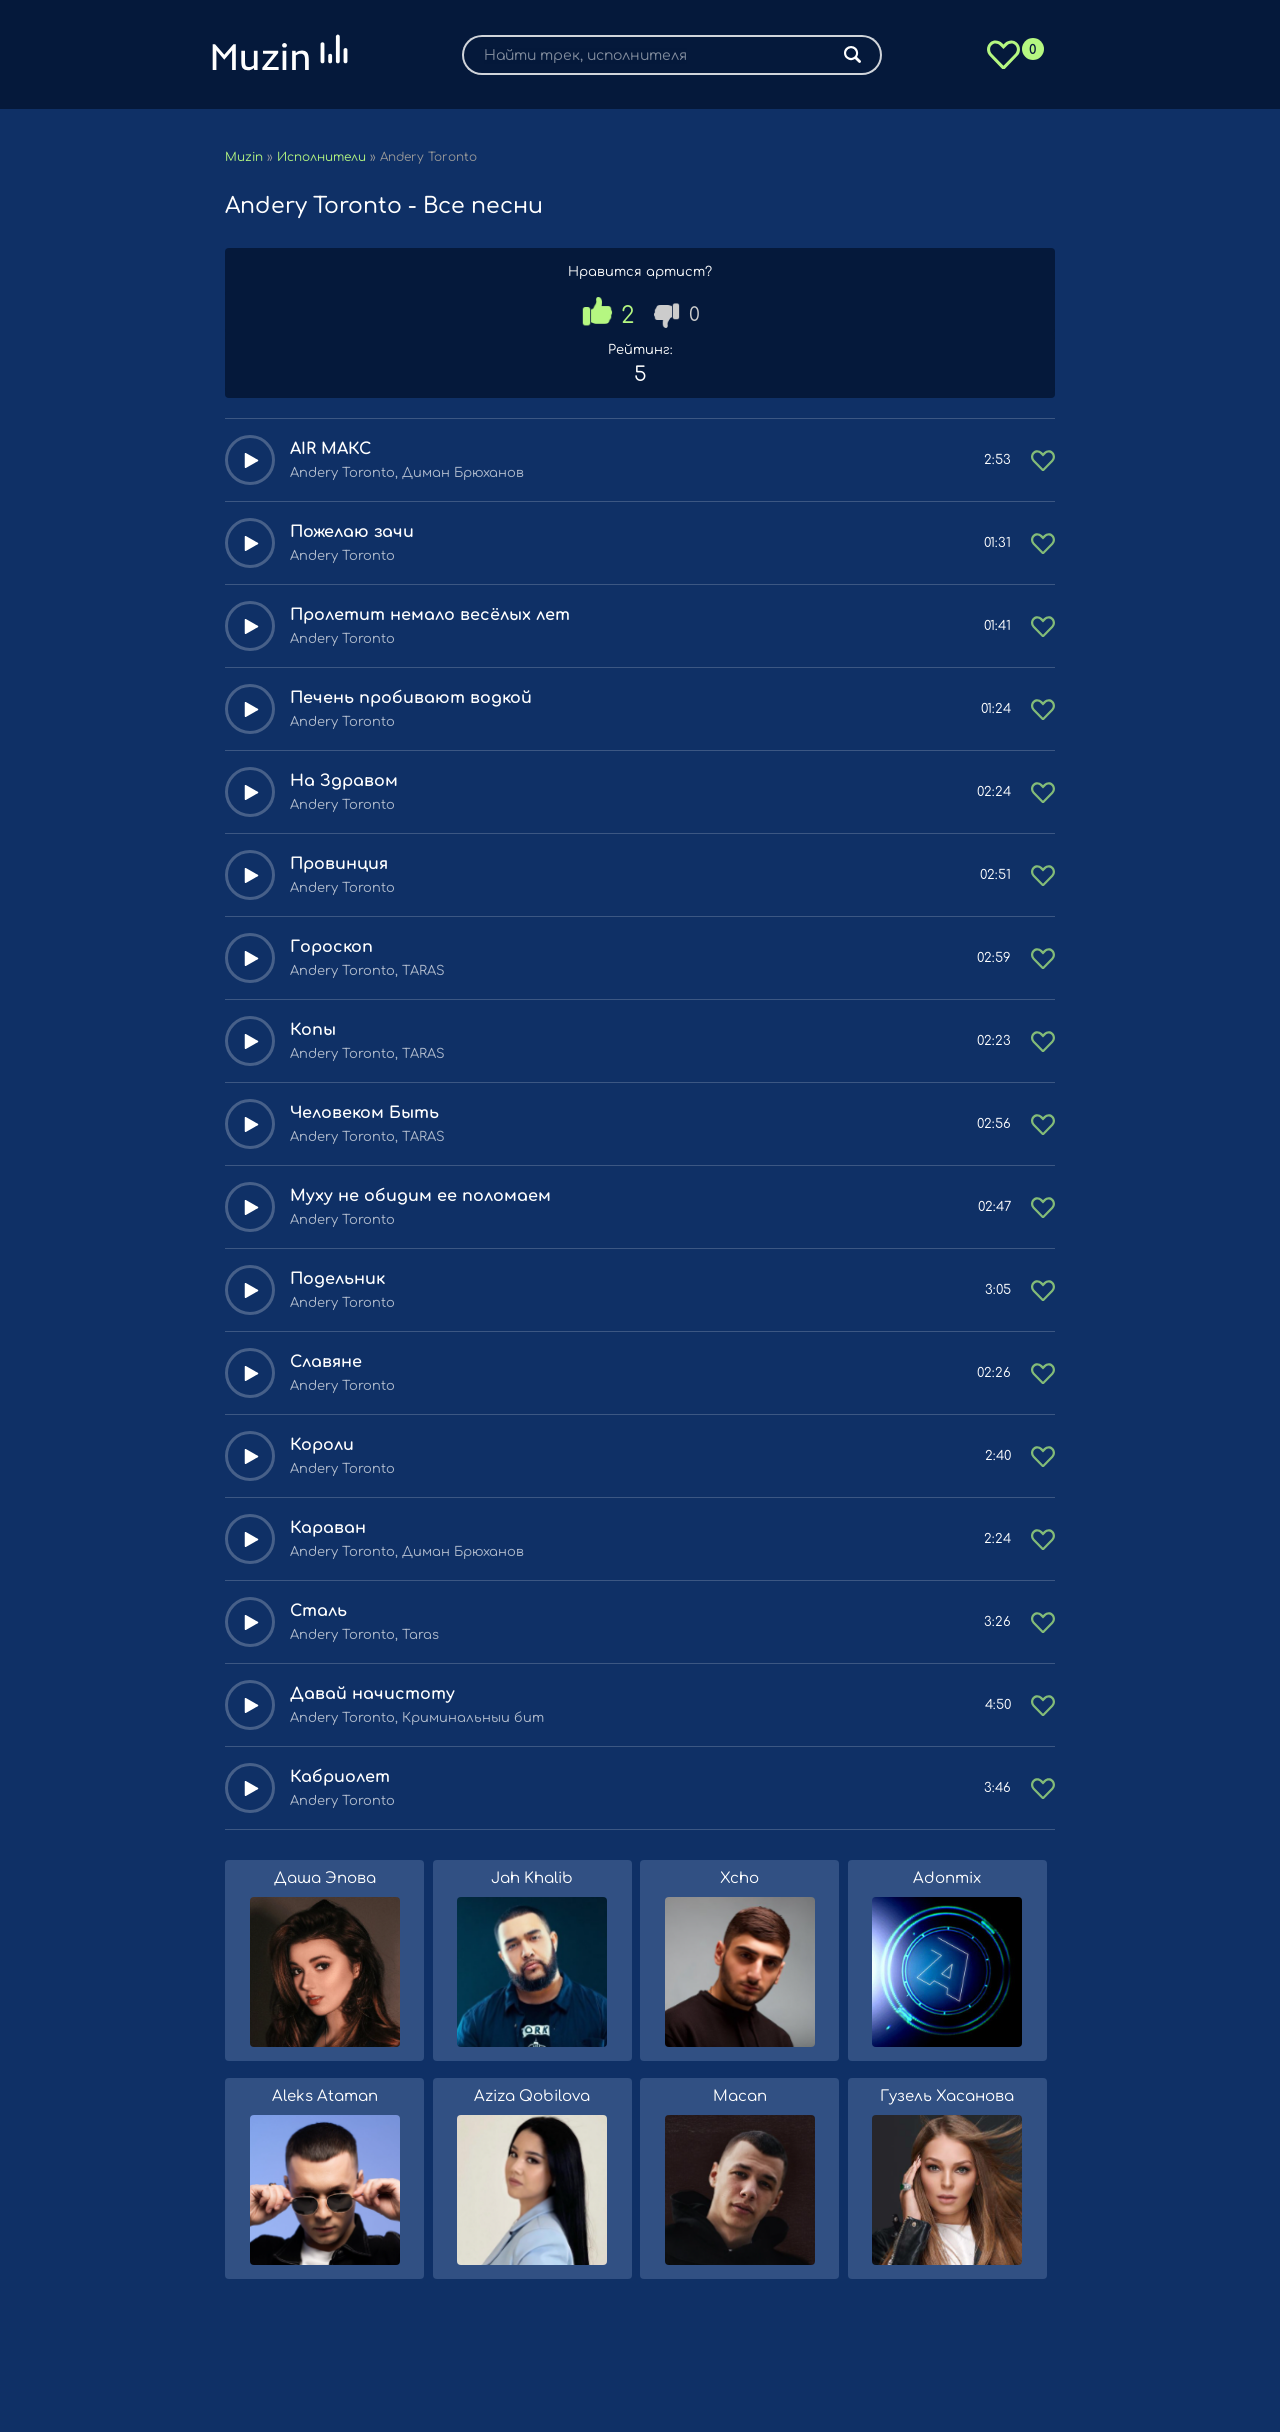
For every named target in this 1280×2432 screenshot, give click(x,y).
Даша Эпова (325, 1878)
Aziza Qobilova (532, 2096)
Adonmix (947, 1878)
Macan (740, 2096)
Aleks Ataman (325, 2096)
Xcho (739, 1878)
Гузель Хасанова (947, 2096)
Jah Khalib (532, 1878)
